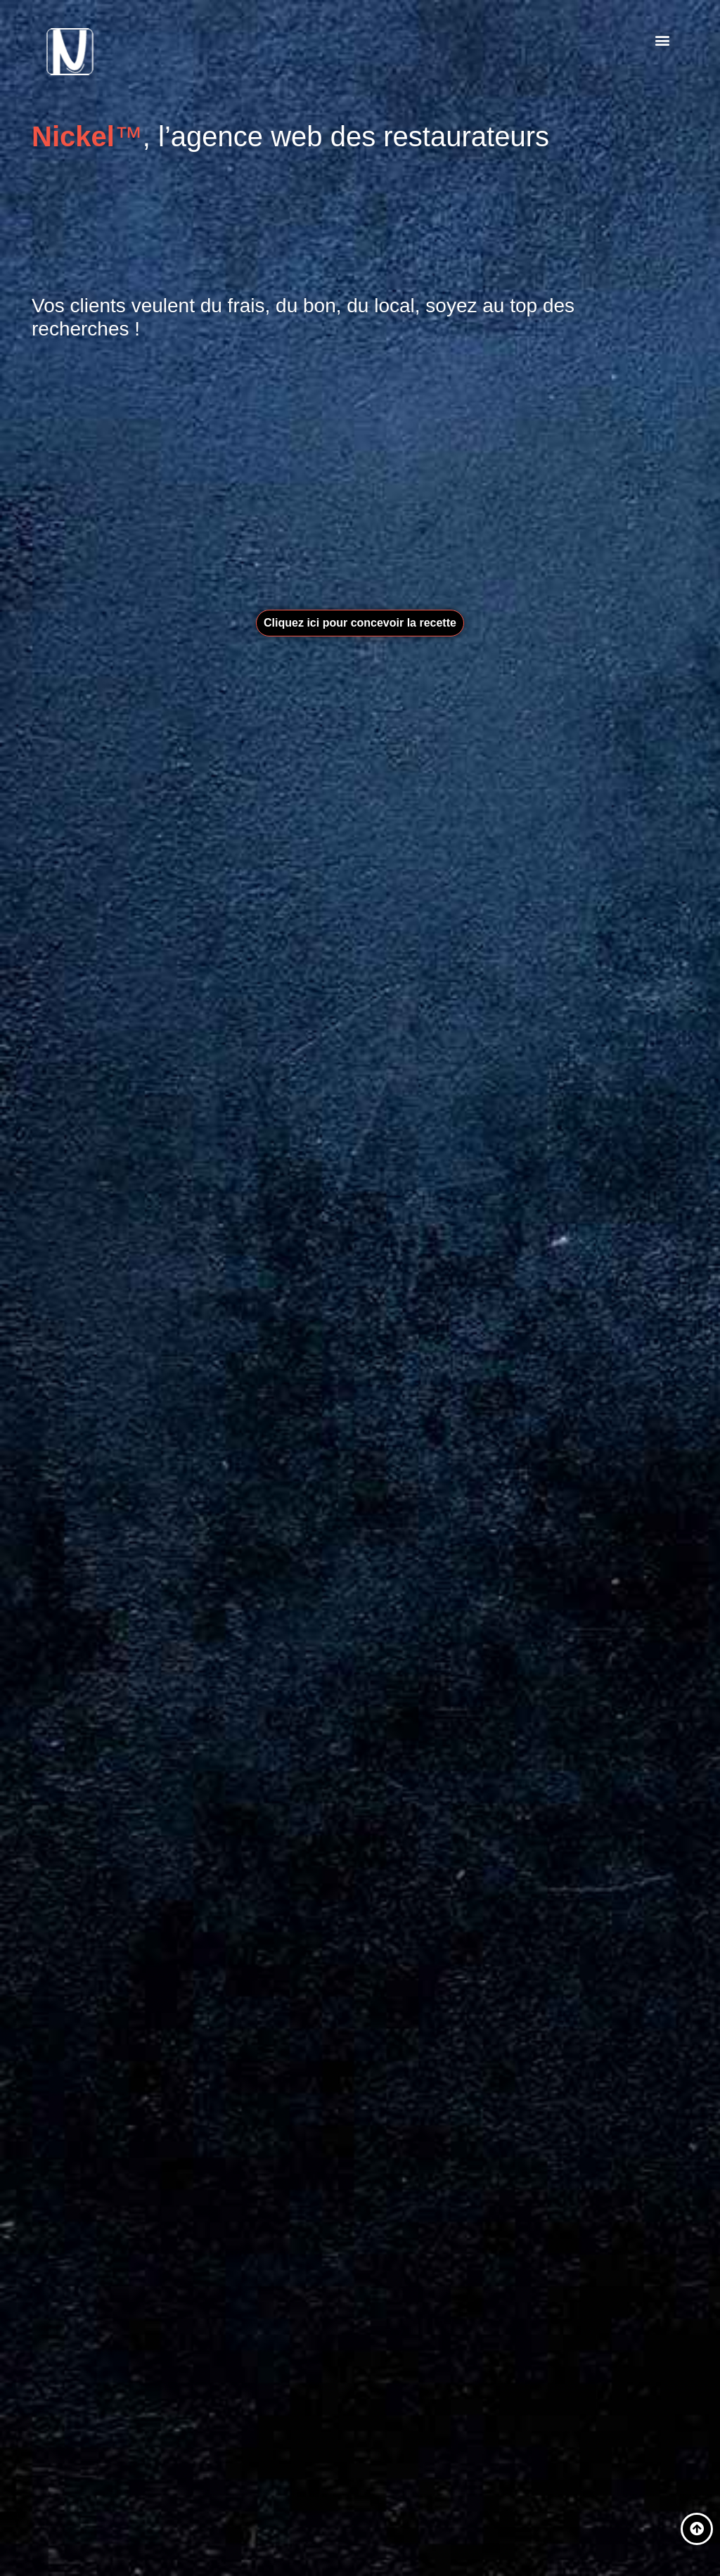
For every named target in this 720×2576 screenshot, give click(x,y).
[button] (662, 39)
